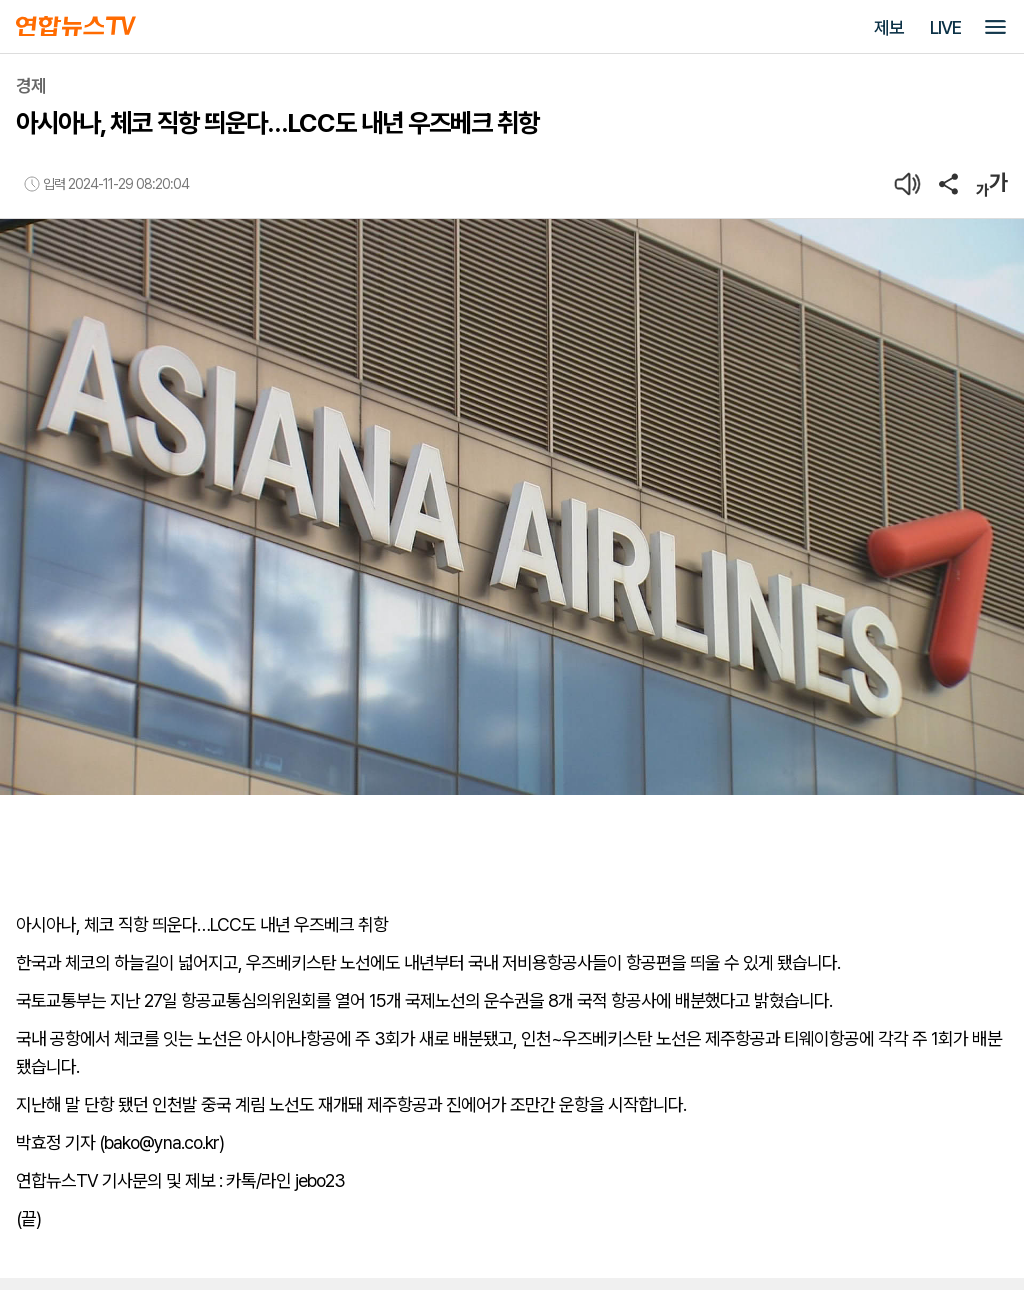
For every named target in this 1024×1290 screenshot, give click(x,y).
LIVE (945, 27)
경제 (31, 85)
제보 (889, 27)
